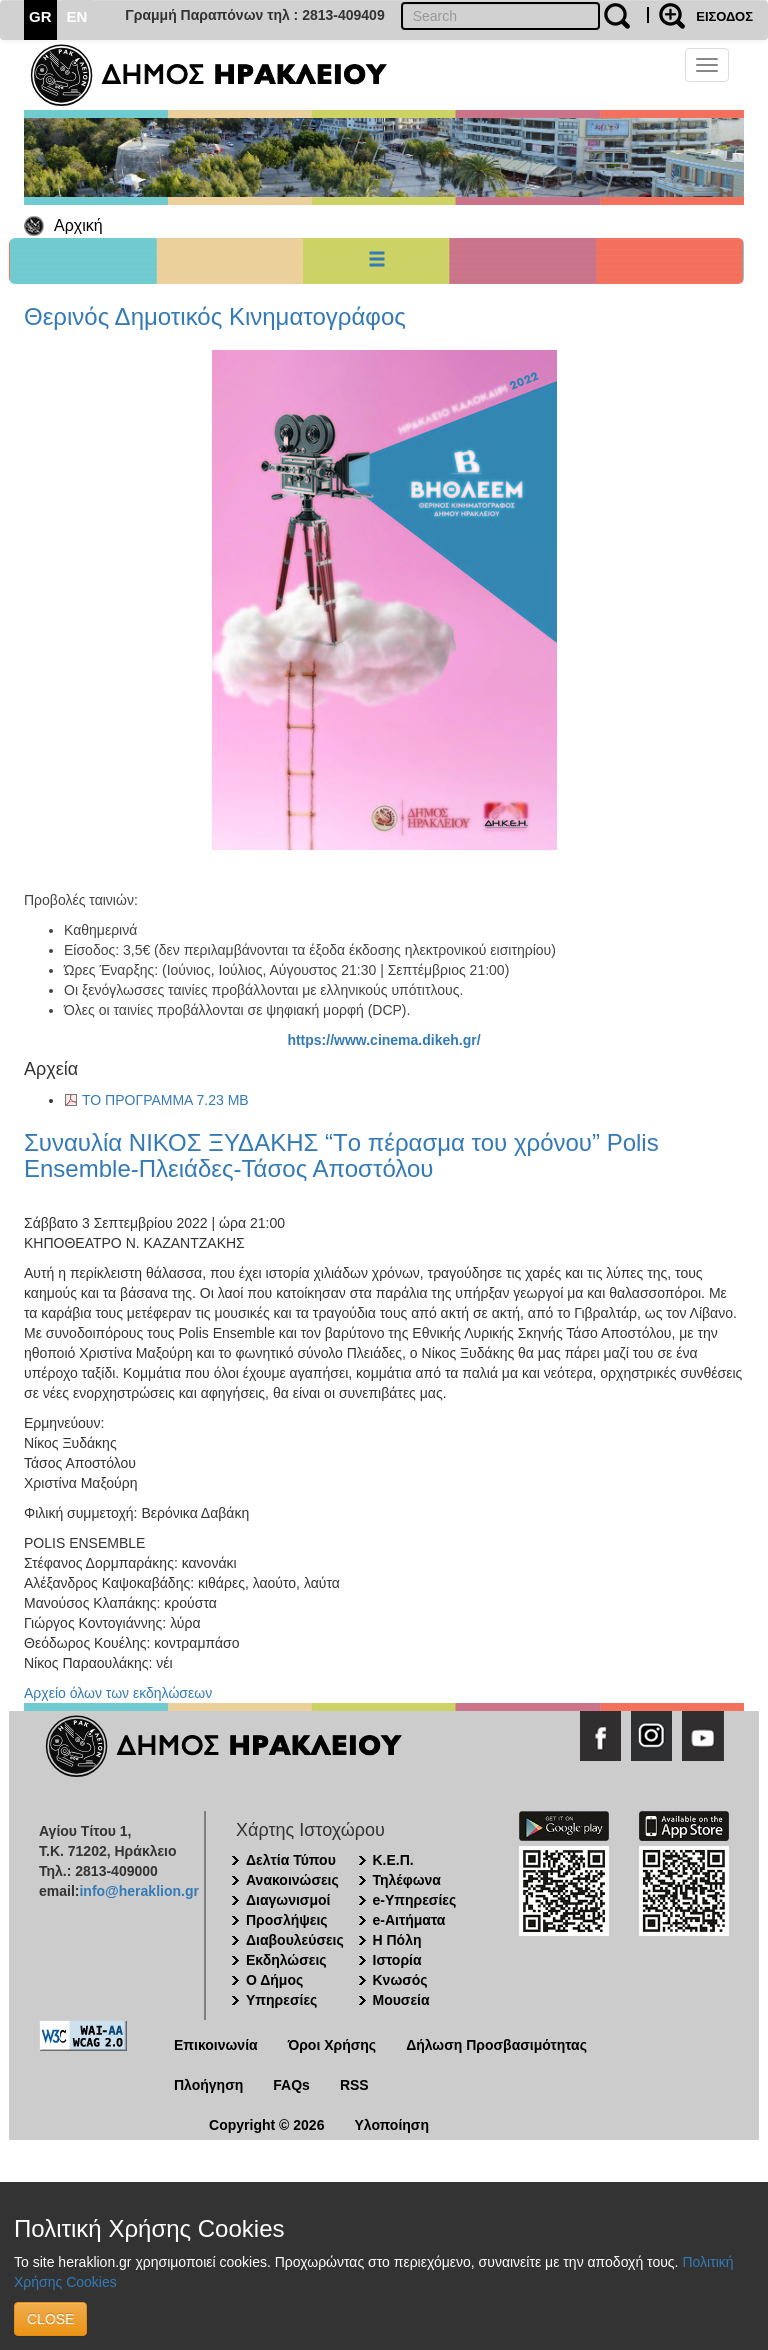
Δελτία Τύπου (291, 1860)
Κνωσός (400, 1980)
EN (77, 16)
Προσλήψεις (287, 1920)
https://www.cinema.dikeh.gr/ (383, 1040)
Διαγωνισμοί (288, 1900)
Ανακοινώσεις (292, 1880)
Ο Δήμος (274, 1980)
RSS (354, 2085)
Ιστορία (397, 1960)
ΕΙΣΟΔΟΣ (724, 16)
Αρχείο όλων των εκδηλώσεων (118, 1693)
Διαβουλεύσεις (295, 1940)
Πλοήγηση (208, 2085)
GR (40, 16)
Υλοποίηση (391, 2125)
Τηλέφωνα (407, 1880)
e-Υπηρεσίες (415, 1900)
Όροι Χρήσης (332, 2045)
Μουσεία (401, 2000)
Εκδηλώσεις (286, 1960)
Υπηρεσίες (281, 2000)
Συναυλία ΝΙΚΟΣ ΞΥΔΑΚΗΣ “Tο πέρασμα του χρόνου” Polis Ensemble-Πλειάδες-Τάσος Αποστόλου (341, 1155)
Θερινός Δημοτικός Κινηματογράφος (215, 316)
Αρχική (78, 225)
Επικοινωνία (216, 2045)
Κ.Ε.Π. (393, 1860)
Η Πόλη (397, 1940)
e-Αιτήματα (409, 1920)
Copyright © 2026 (266, 2125)
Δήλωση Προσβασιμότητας (496, 2045)
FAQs (291, 2085)
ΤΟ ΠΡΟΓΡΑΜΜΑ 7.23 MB (165, 1100)
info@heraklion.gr (138, 1891)
